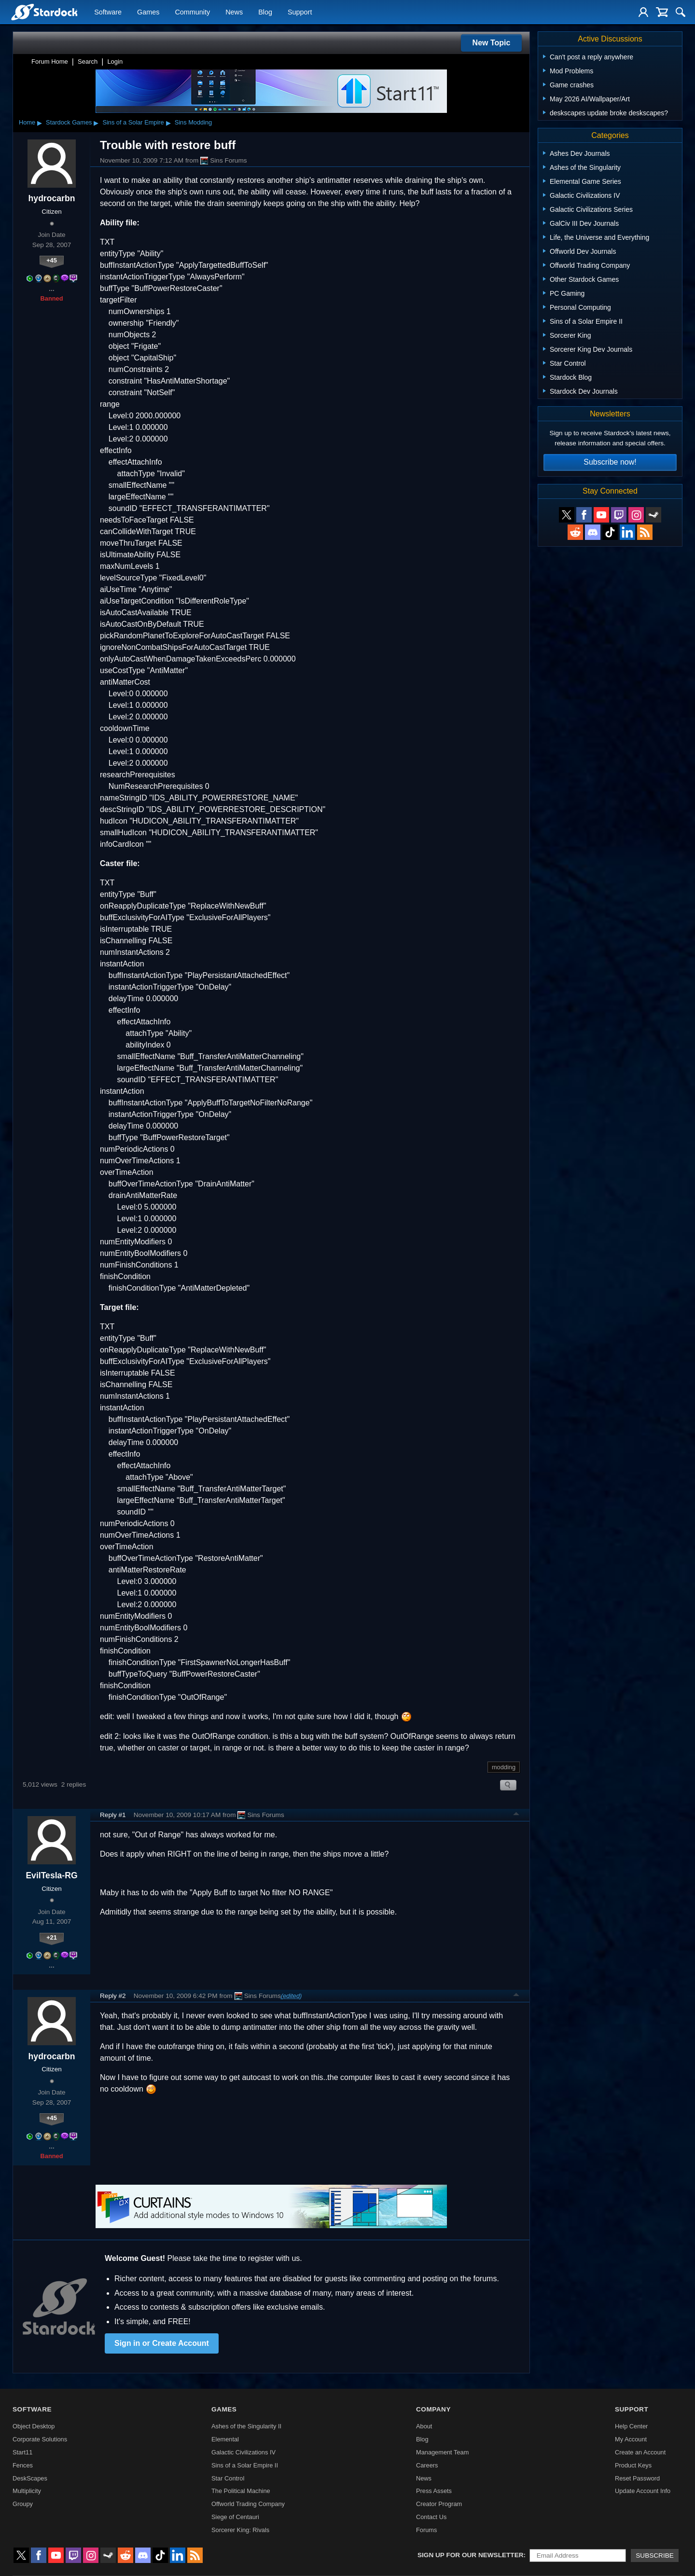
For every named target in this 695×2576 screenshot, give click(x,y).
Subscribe (655, 2555)
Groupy (23, 2503)
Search (87, 61)
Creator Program (439, 2503)
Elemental (225, 2439)
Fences (23, 2465)
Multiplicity (27, 2490)
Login (115, 61)
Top (516, 1815)
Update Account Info (642, 2490)
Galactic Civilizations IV (243, 2452)
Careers (427, 2465)
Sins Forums (223, 161)
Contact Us (431, 2517)
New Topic (492, 43)
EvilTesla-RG (51, 1875)
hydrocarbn (51, 198)
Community (192, 12)
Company (433, 2409)
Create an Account (640, 2452)
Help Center (631, 2426)
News (234, 12)
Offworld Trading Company (248, 2503)
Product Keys (633, 2465)
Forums (426, 2530)
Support (300, 12)
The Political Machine (240, 2490)
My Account (631, 2439)
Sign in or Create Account (161, 2343)
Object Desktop (34, 2426)
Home (27, 122)
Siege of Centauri (235, 2517)
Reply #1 (113, 1814)
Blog (265, 12)
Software (108, 12)
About (424, 2426)
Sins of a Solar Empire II (244, 2465)
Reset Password (637, 2478)
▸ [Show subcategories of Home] (39, 122)
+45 (51, 260)
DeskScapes (30, 2478)
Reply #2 (113, 1995)
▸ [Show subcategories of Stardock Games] (96, 122)
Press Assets (434, 2490)
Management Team (442, 2452)
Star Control (227, 2478)
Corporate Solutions (40, 2439)
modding (503, 1767)
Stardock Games (69, 122)
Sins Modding (193, 122)
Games (148, 12)
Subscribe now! (610, 462)
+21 (51, 1937)
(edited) (291, 1995)
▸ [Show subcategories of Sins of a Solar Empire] (168, 122)
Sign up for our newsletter (470, 2555)
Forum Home (49, 61)
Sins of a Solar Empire (133, 122)
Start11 (22, 2452)
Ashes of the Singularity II (246, 2426)
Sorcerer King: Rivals (240, 2530)
